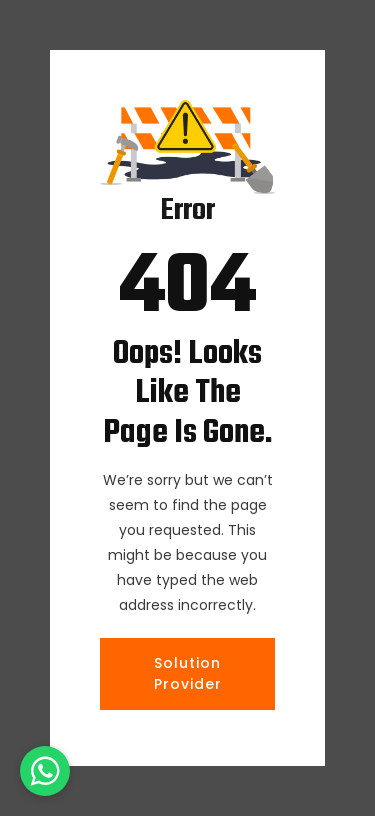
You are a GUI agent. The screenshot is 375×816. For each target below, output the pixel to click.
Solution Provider (188, 673)
